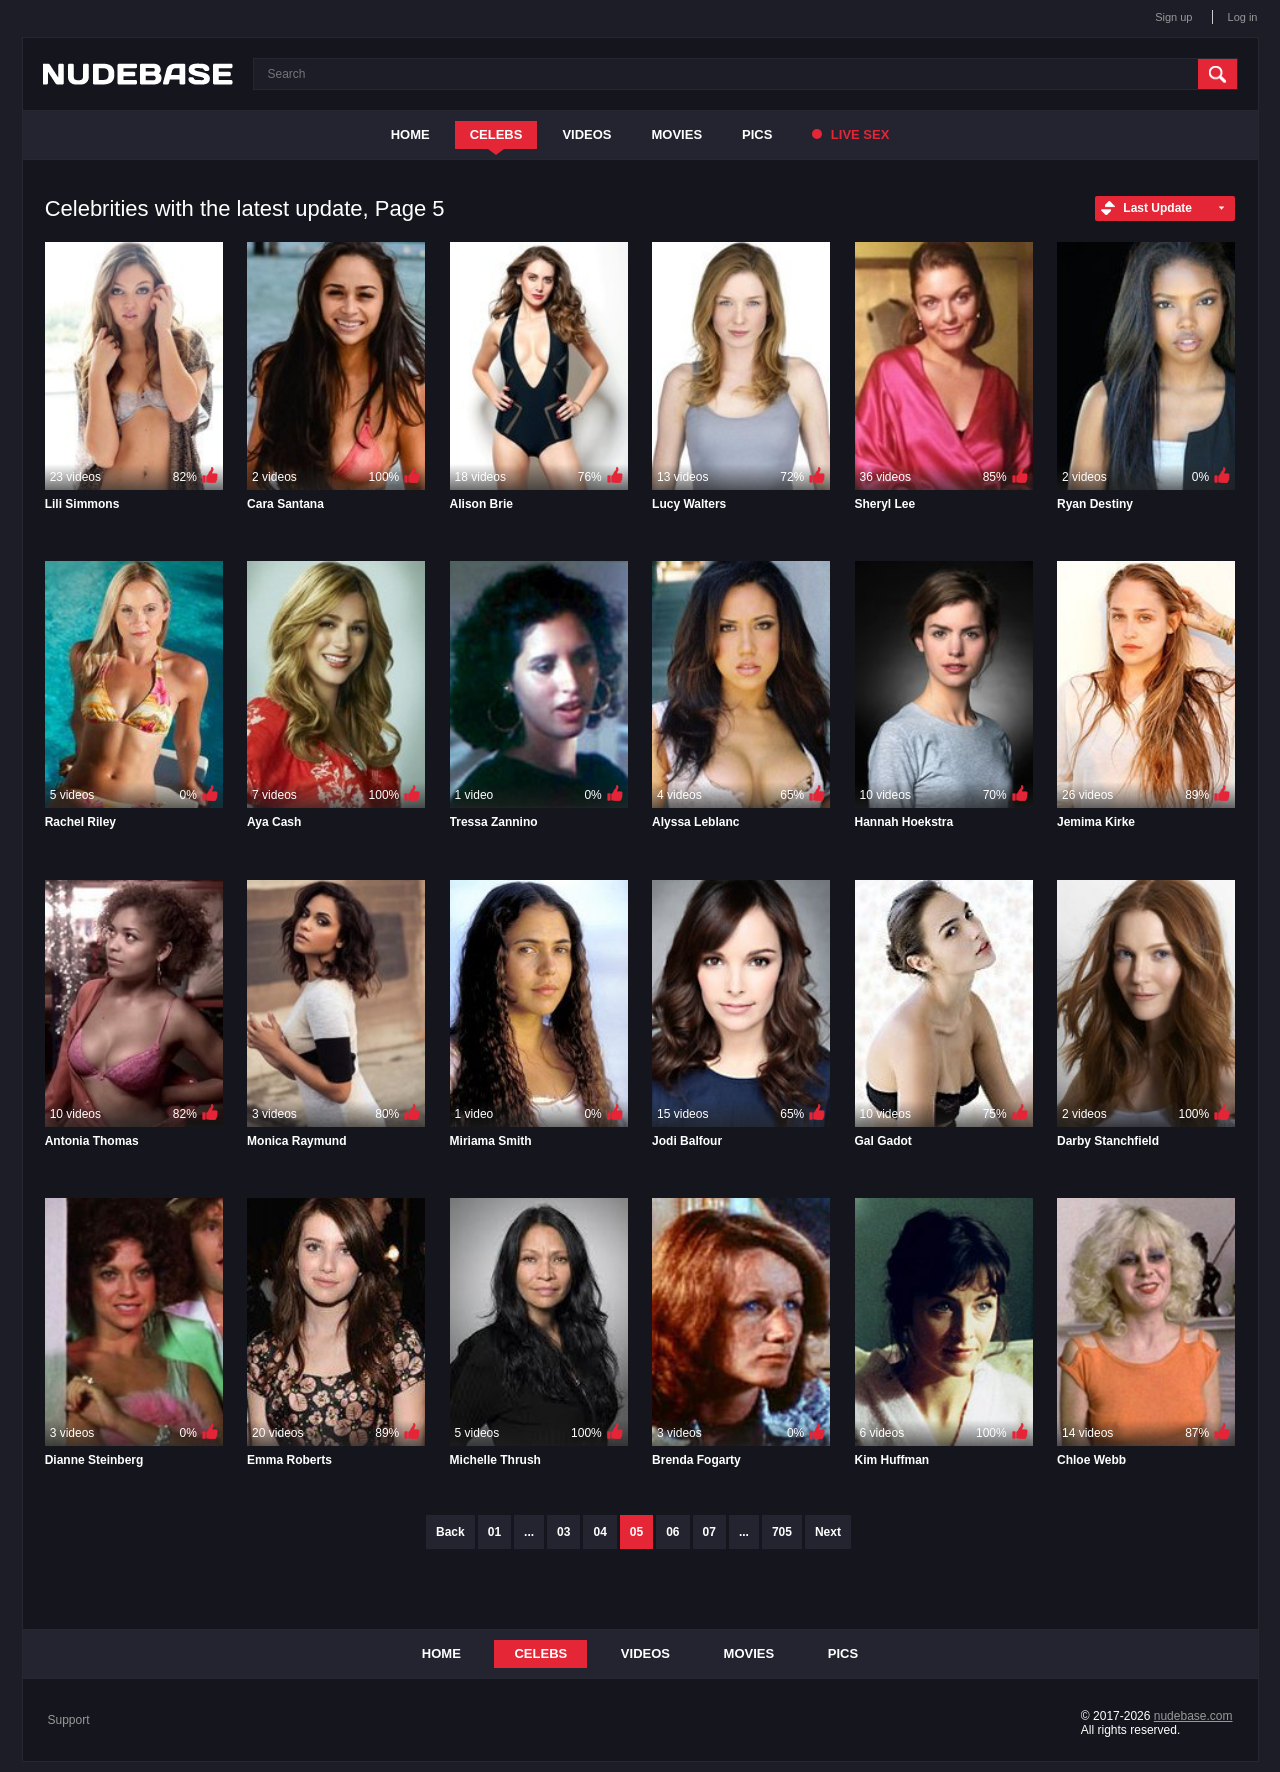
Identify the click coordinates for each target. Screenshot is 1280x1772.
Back (450, 1532)
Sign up (1173, 17)
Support (69, 1720)
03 (563, 1532)
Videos (586, 134)
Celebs (496, 134)
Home (410, 134)
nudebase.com (1193, 1716)
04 (599, 1532)
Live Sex (850, 134)
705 (782, 1532)
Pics (757, 134)
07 (709, 1532)
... (529, 1532)
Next (828, 1532)
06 (672, 1532)
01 (494, 1532)
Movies (677, 134)
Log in (1243, 17)
